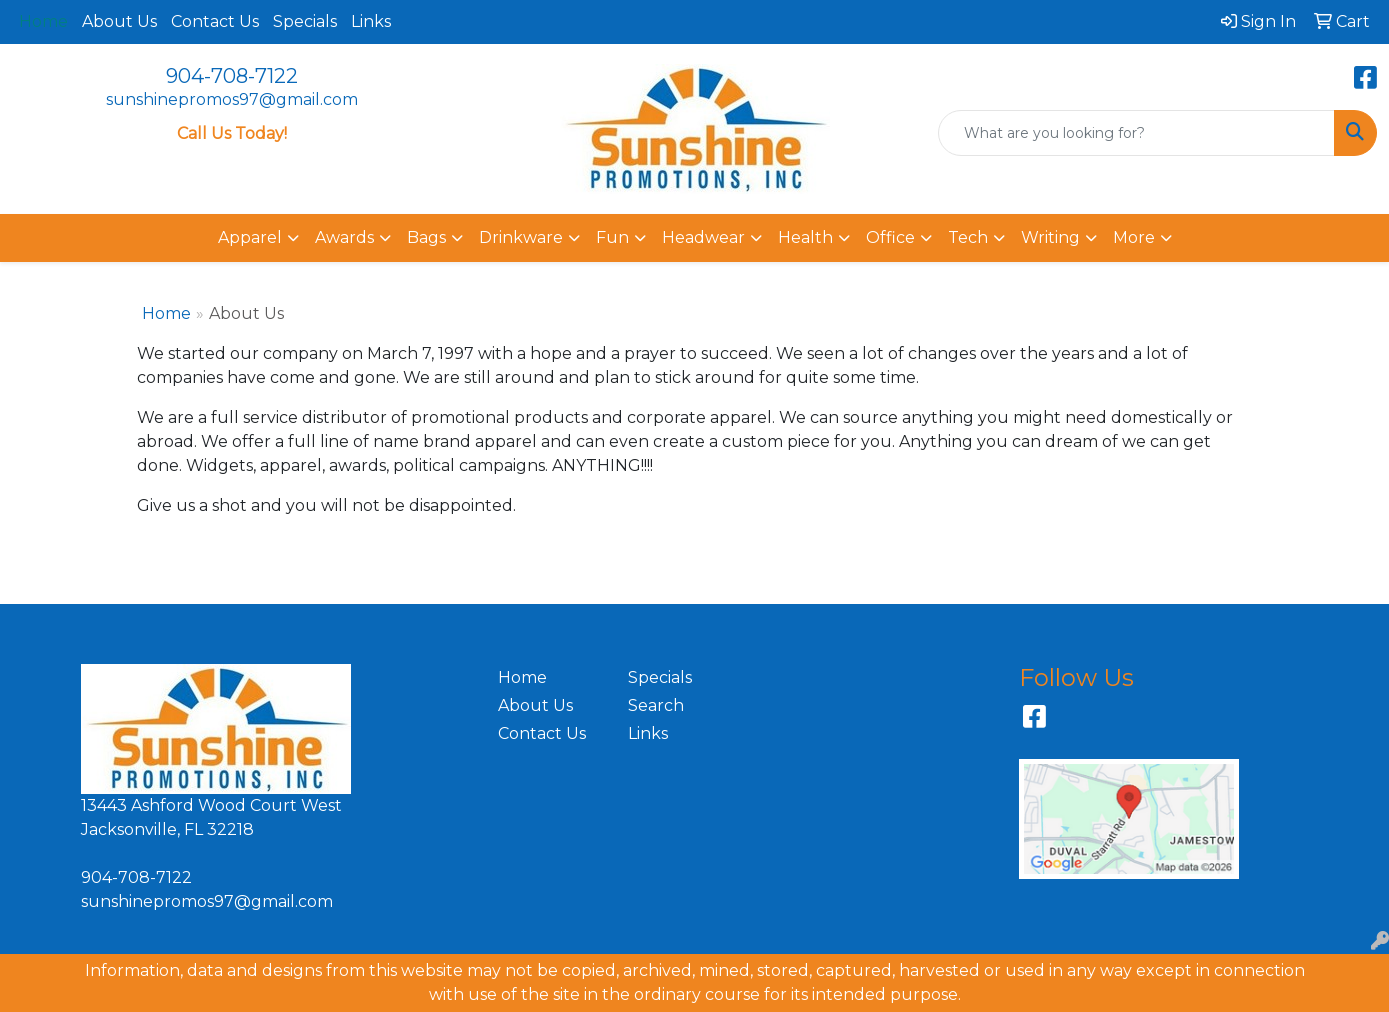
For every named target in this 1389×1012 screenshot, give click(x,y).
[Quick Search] (1136, 133)
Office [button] (890, 237)
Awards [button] (344, 237)
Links (371, 21)
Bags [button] (426, 237)
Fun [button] (612, 237)
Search (656, 705)
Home (166, 313)
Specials (305, 21)
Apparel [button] (250, 237)
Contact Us (215, 21)
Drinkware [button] (521, 237)
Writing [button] (1050, 237)
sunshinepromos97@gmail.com (232, 99)
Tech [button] (968, 237)
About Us (119, 21)
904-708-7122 (232, 76)
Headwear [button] (703, 237)
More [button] (1134, 237)
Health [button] (805, 237)
